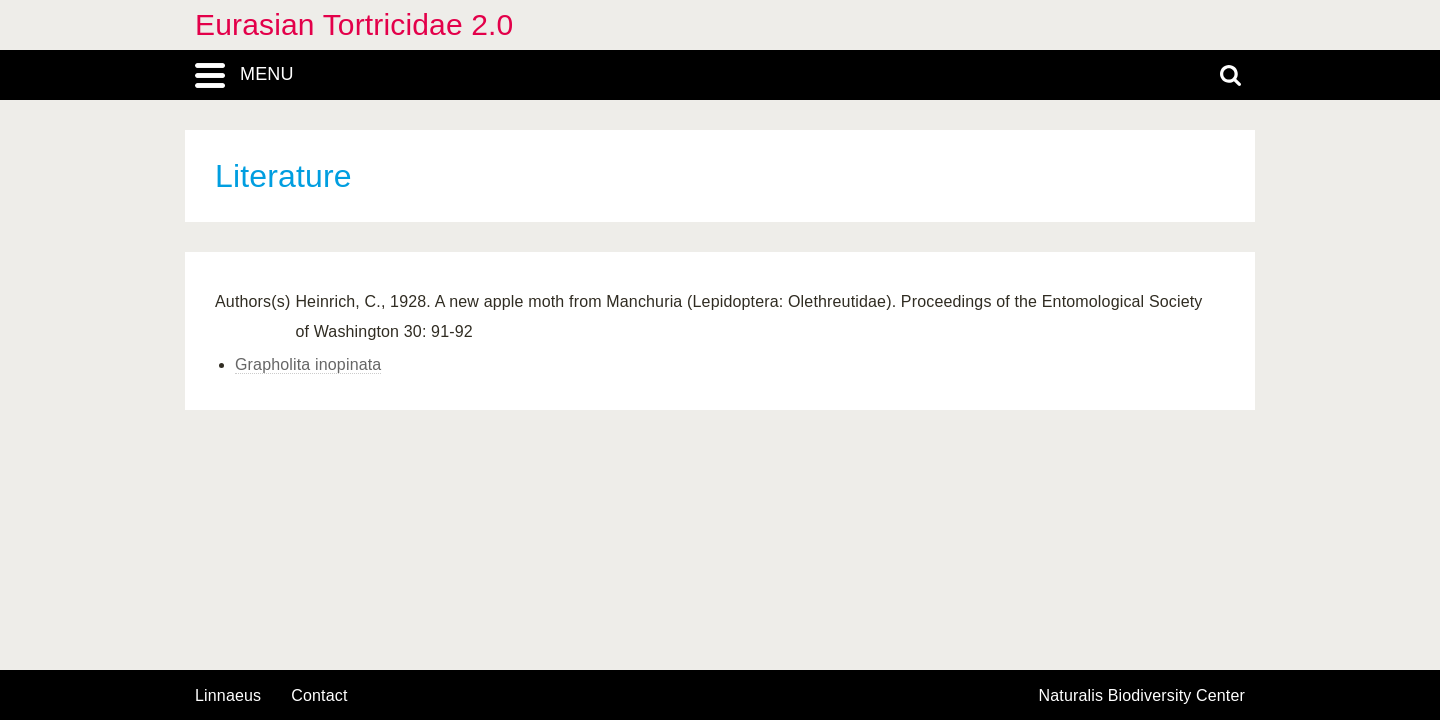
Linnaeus (228, 696)
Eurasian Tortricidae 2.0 (354, 24)
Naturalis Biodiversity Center (1142, 696)
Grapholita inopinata (308, 364)
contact (319, 695)
